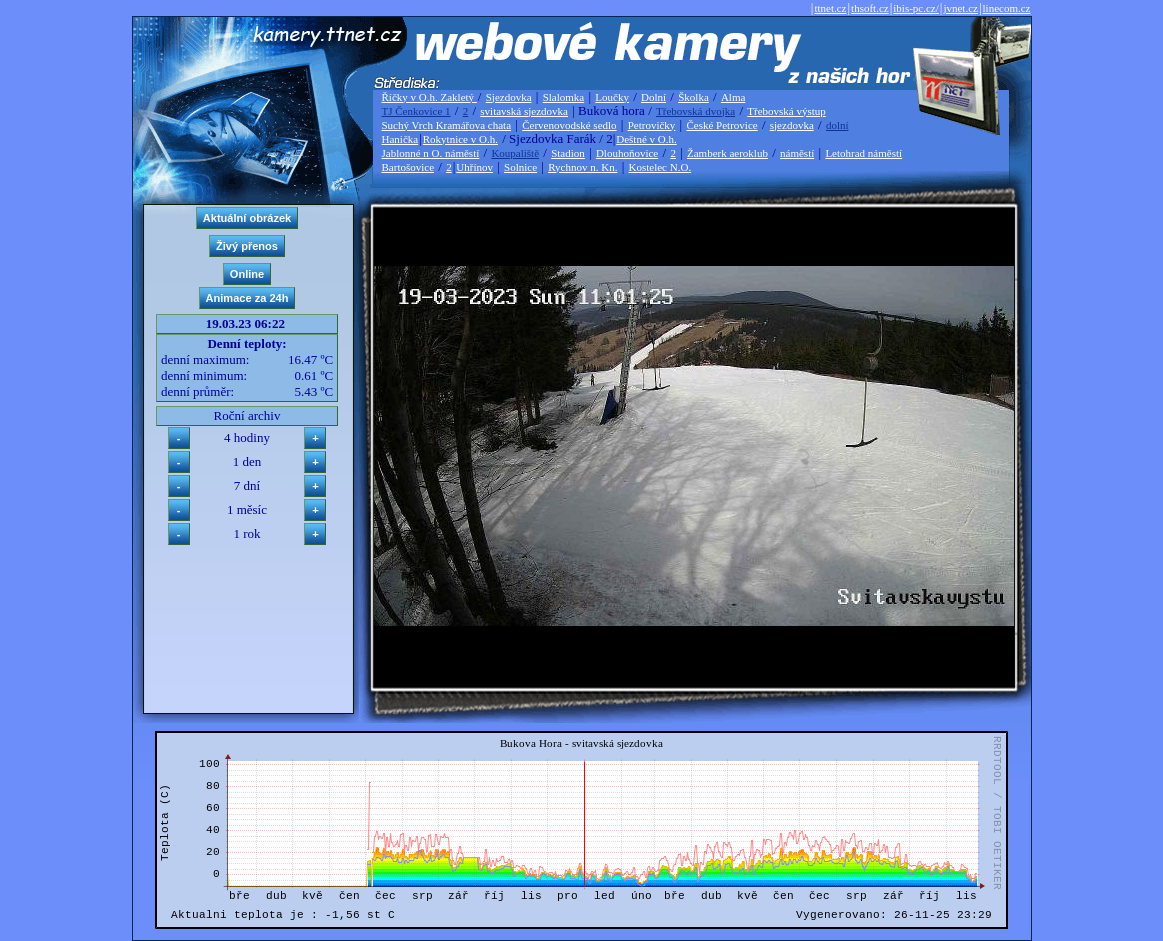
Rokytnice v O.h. (460, 139)
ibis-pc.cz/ (916, 8)
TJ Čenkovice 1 (416, 111)
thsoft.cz (870, 8)
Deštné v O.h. (646, 139)
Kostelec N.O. (660, 167)
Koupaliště (515, 153)
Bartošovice (408, 167)
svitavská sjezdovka (524, 111)
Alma (733, 97)
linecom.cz (1007, 8)
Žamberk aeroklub (727, 153)
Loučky (612, 97)
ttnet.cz (830, 8)
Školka (693, 97)
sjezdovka (792, 125)
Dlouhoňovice (627, 153)
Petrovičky (652, 125)
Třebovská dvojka (695, 111)
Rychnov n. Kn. (582, 167)
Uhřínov (474, 167)
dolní (837, 125)
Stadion (568, 153)
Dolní (653, 97)
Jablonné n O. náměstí (431, 153)
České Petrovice (721, 125)
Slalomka (564, 97)
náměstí (797, 153)
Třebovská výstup (786, 111)
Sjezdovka (509, 97)
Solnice (520, 167)
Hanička (400, 139)
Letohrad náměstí (863, 153)
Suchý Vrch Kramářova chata (447, 125)
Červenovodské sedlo (569, 125)
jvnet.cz (960, 8)
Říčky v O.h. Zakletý (429, 97)
